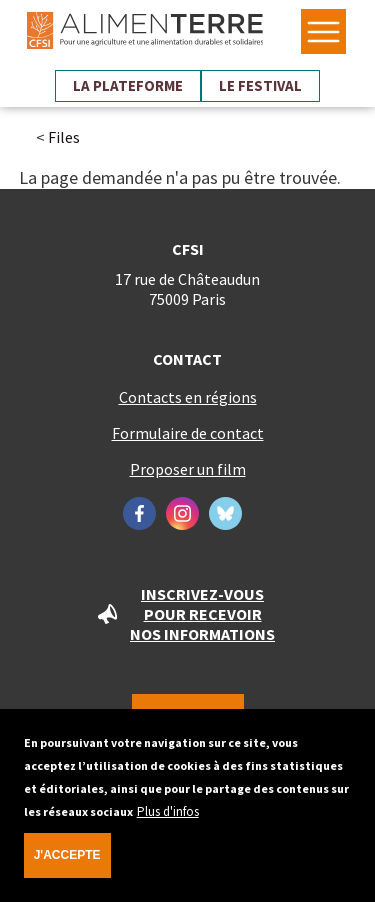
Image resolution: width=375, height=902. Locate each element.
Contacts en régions (188, 397)
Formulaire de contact (188, 433)
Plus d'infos (168, 822)
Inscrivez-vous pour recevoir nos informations (202, 614)
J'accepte (67, 866)
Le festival (260, 85)
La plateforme (128, 85)
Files (64, 137)
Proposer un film (188, 469)
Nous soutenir (188, 716)
